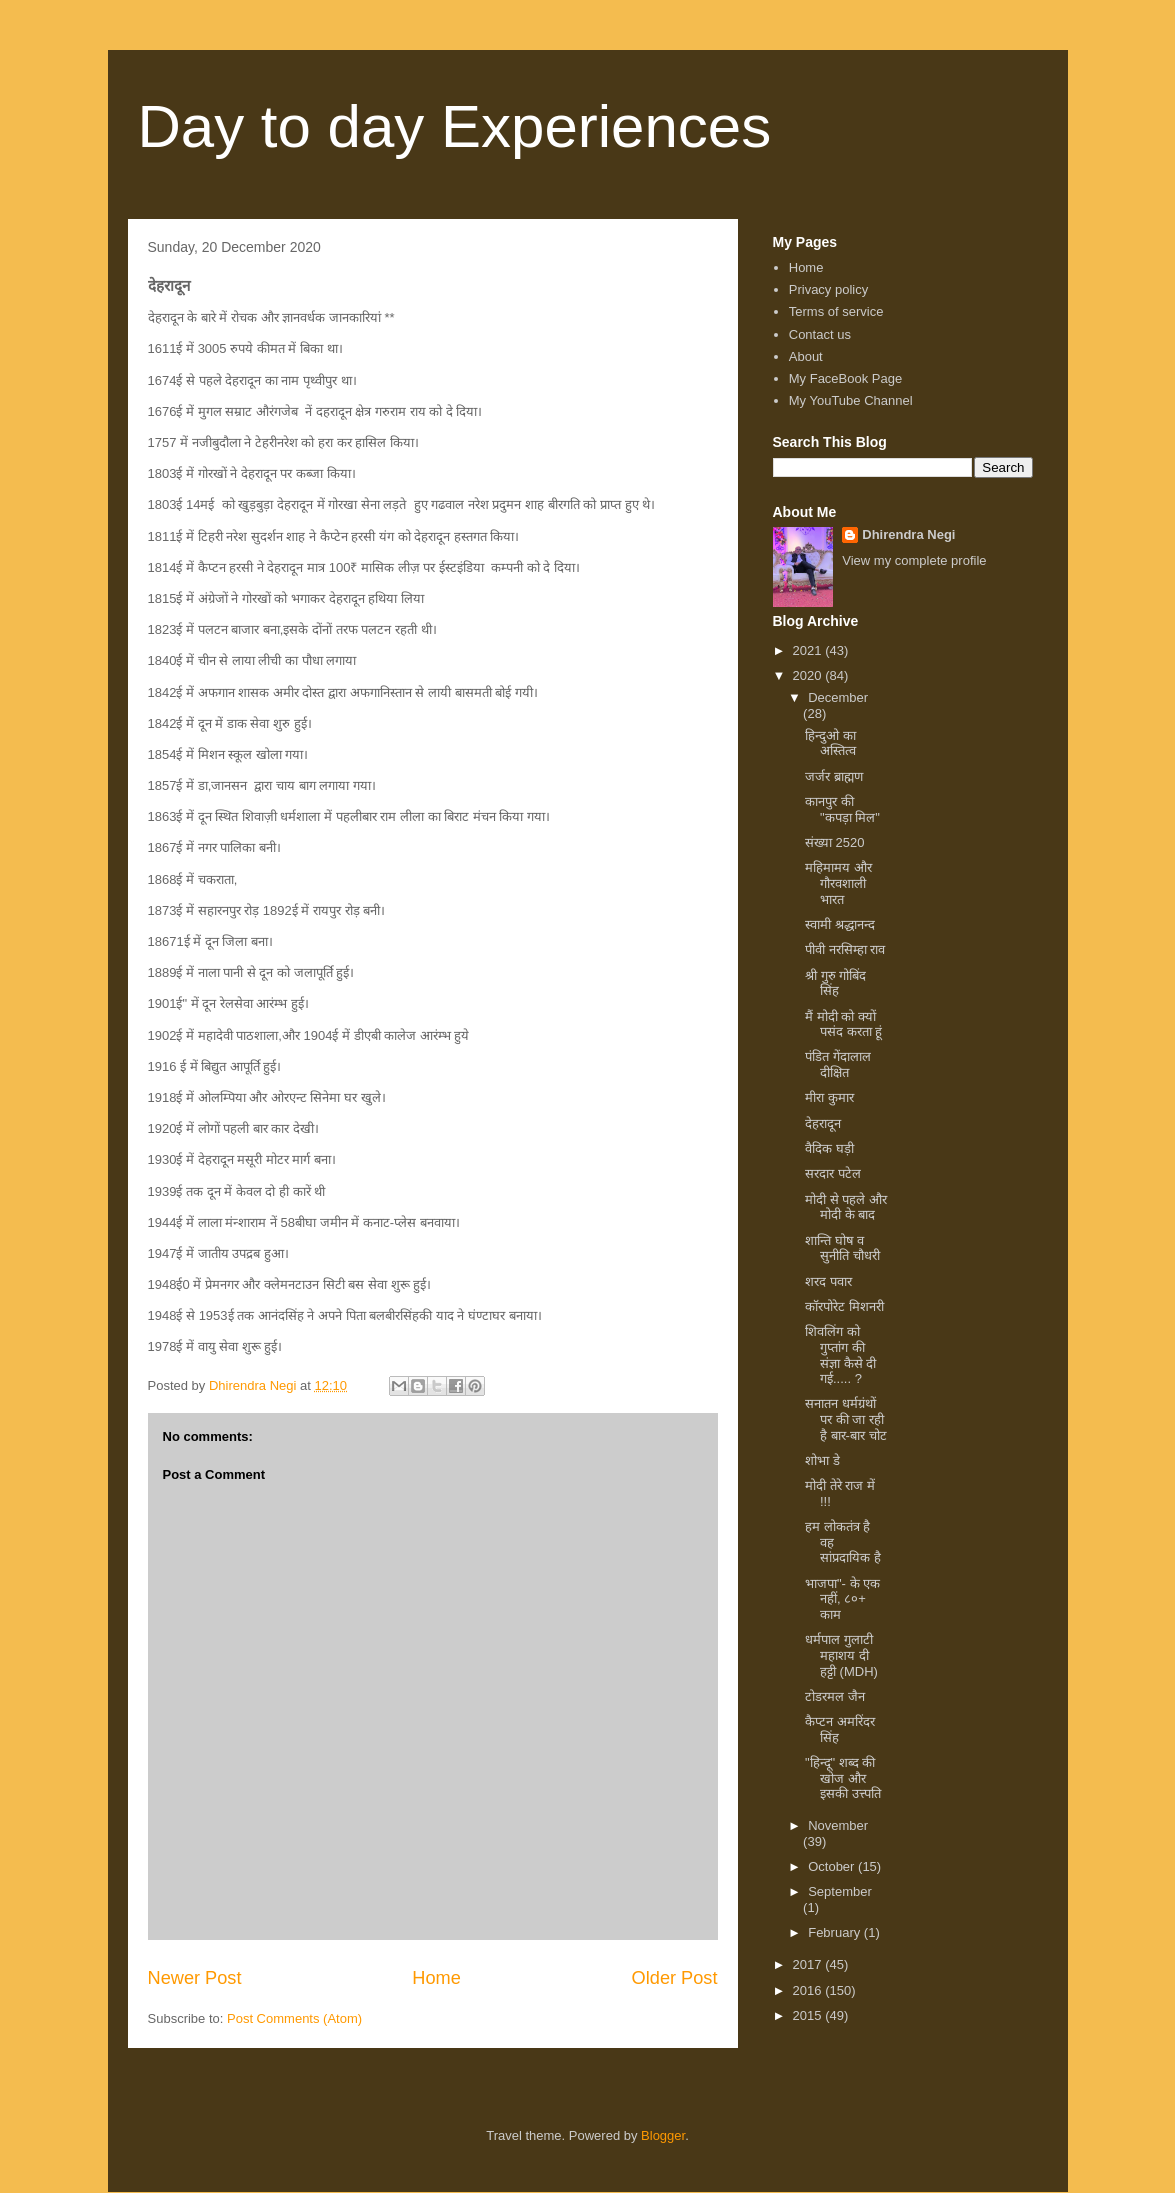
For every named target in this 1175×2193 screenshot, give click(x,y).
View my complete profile (914, 560)
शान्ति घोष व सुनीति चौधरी (842, 1248)
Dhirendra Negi (908, 534)
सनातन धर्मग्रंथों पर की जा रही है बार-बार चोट (846, 1419)
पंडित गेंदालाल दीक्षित (838, 1064)
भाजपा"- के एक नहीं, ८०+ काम (842, 1599)
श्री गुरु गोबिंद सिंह (835, 983)
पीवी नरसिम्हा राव (845, 949)
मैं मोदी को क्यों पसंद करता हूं (843, 1024)
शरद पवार (828, 1281)
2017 (809, 1964)
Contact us (820, 334)
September (840, 1891)
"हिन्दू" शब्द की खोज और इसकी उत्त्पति (843, 1778)
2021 (809, 650)
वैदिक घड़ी (829, 1148)
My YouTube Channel (851, 400)
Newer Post (195, 1978)
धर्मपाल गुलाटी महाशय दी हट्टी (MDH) (841, 1655)
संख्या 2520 (835, 842)
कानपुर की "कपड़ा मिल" (842, 809)
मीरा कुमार (829, 1097)
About (806, 356)
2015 (809, 2015)
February (836, 1932)
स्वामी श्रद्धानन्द (840, 924)
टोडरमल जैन (835, 1696)
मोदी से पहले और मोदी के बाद (846, 1207)
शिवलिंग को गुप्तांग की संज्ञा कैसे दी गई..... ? (840, 1355)
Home (436, 1978)
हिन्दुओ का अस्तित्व (830, 743)
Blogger (663, 2135)
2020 (809, 675)
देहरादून (823, 1123)
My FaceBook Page (845, 378)
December (838, 697)
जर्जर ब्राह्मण (834, 776)
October (833, 1866)
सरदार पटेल (833, 1173)
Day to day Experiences (455, 126)
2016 (809, 1990)
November (838, 1825)
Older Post (675, 1978)
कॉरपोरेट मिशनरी (844, 1306)
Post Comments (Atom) (294, 2018)
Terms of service (836, 311)
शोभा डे (822, 1460)
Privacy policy (828, 289)
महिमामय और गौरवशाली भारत (838, 883)
